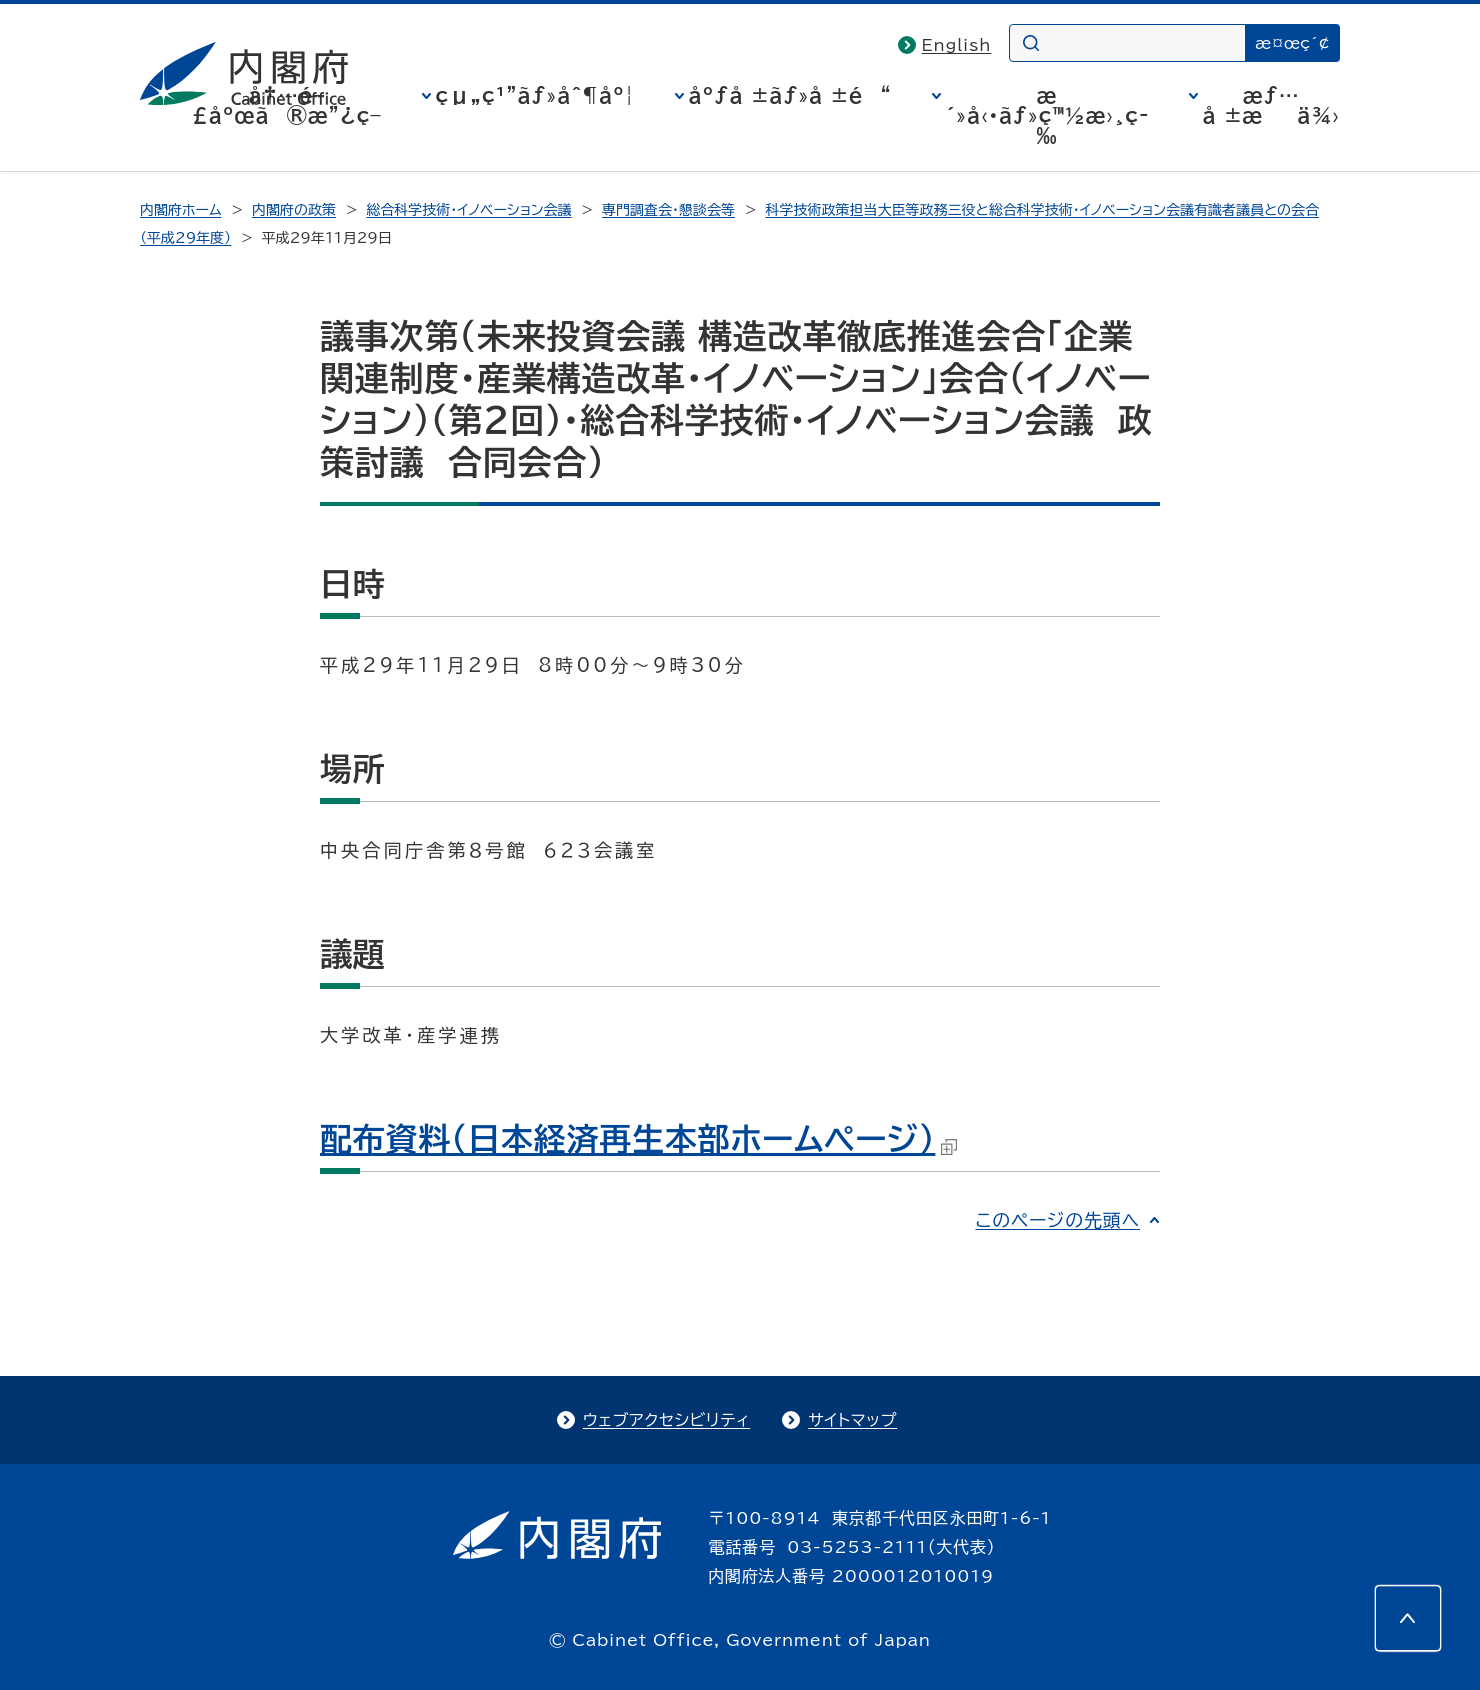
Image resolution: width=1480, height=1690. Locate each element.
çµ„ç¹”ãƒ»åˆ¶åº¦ (535, 95)
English (957, 45)
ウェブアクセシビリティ (666, 1420)
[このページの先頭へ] (1408, 1618)
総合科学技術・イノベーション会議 (468, 210)
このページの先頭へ (1057, 1220)
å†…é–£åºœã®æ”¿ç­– (287, 105)
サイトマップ (852, 1420)
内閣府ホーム (180, 210)
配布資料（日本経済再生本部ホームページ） (638, 1139)
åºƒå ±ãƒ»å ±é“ (790, 95)
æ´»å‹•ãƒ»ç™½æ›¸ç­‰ (1047, 115)
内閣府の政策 (294, 210)
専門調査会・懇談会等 (668, 210)
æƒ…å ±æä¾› (1271, 105)
